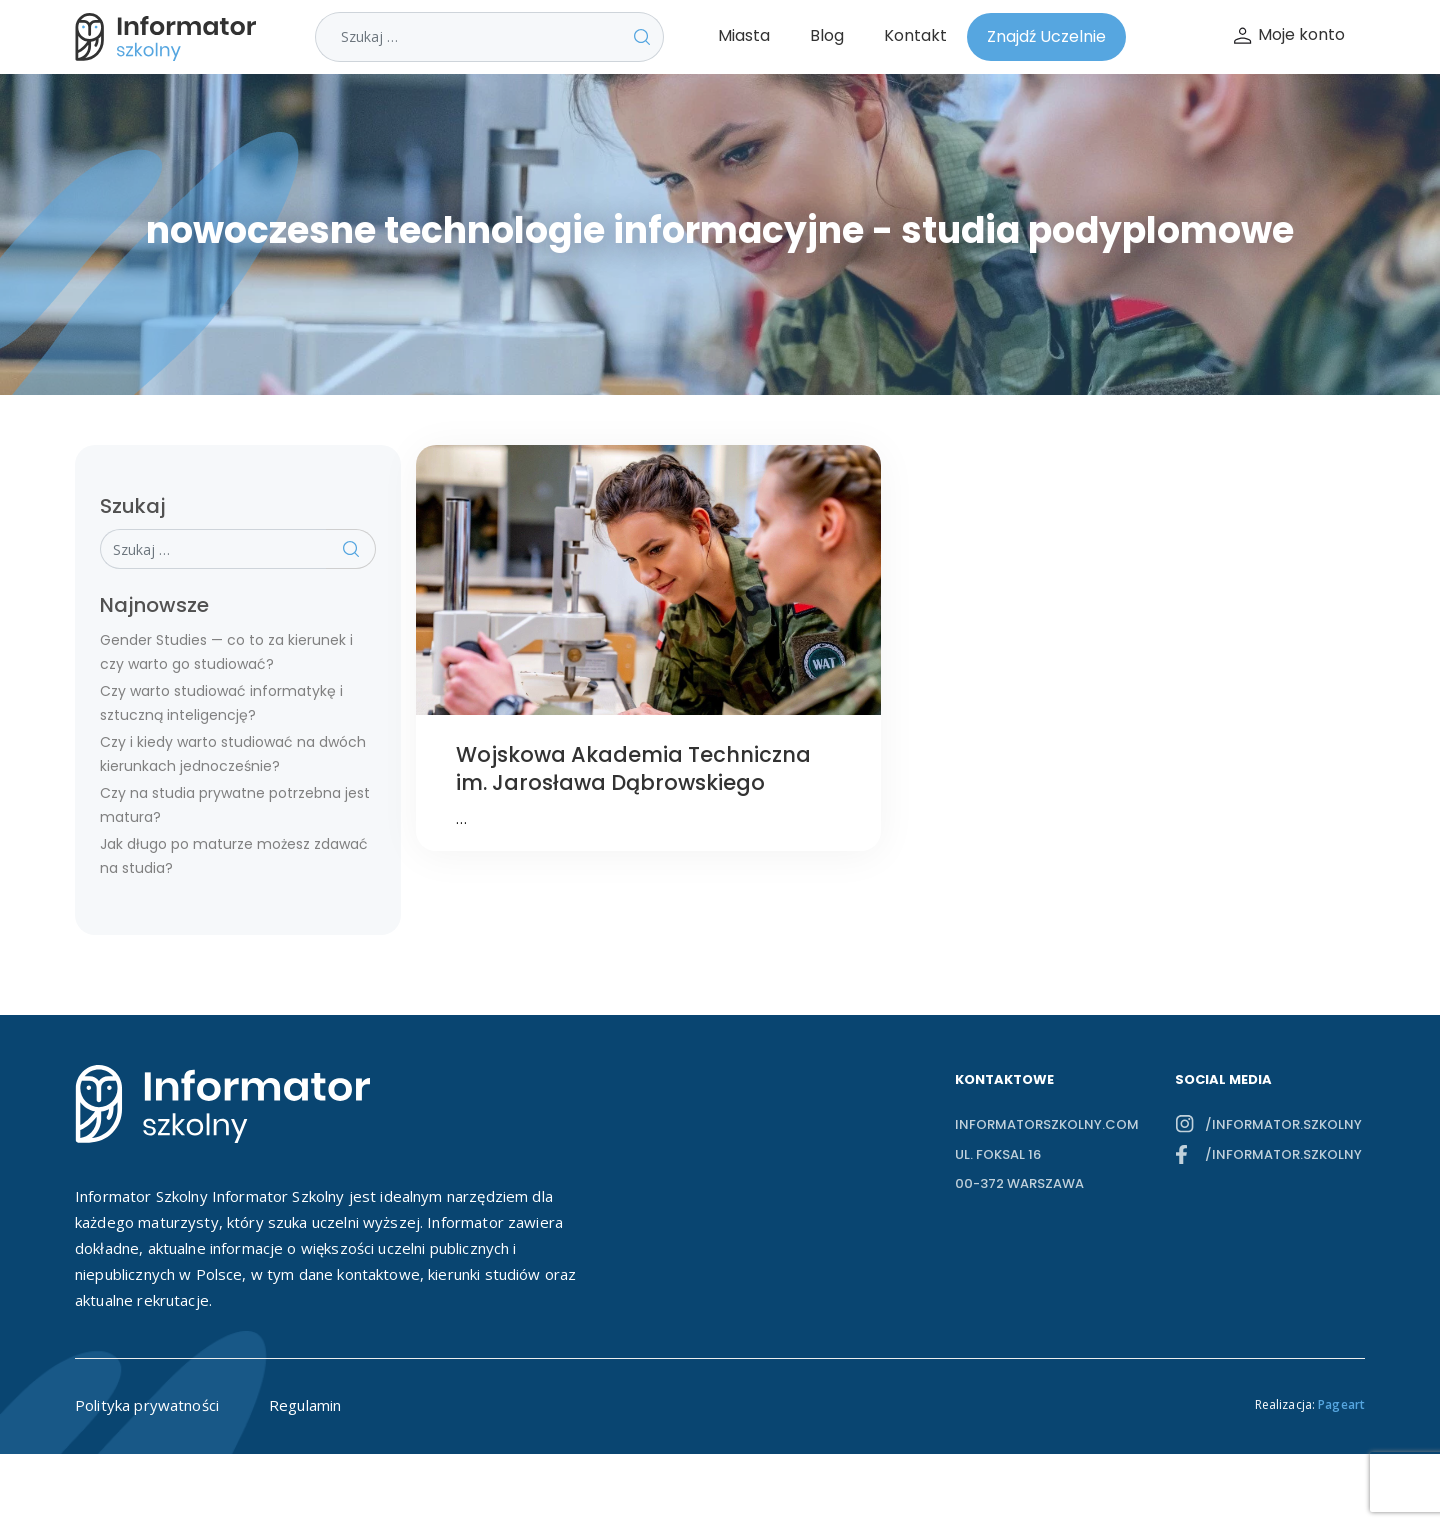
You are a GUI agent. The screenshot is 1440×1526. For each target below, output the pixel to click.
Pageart (1341, 1404)
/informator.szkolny (1283, 1124)
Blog (827, 35)
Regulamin (305, 1405)
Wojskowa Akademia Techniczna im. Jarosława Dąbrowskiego (633, 768)
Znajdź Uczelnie (1046, 36)
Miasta (744, 35)
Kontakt (915, 35)
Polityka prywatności (147, 1405)
